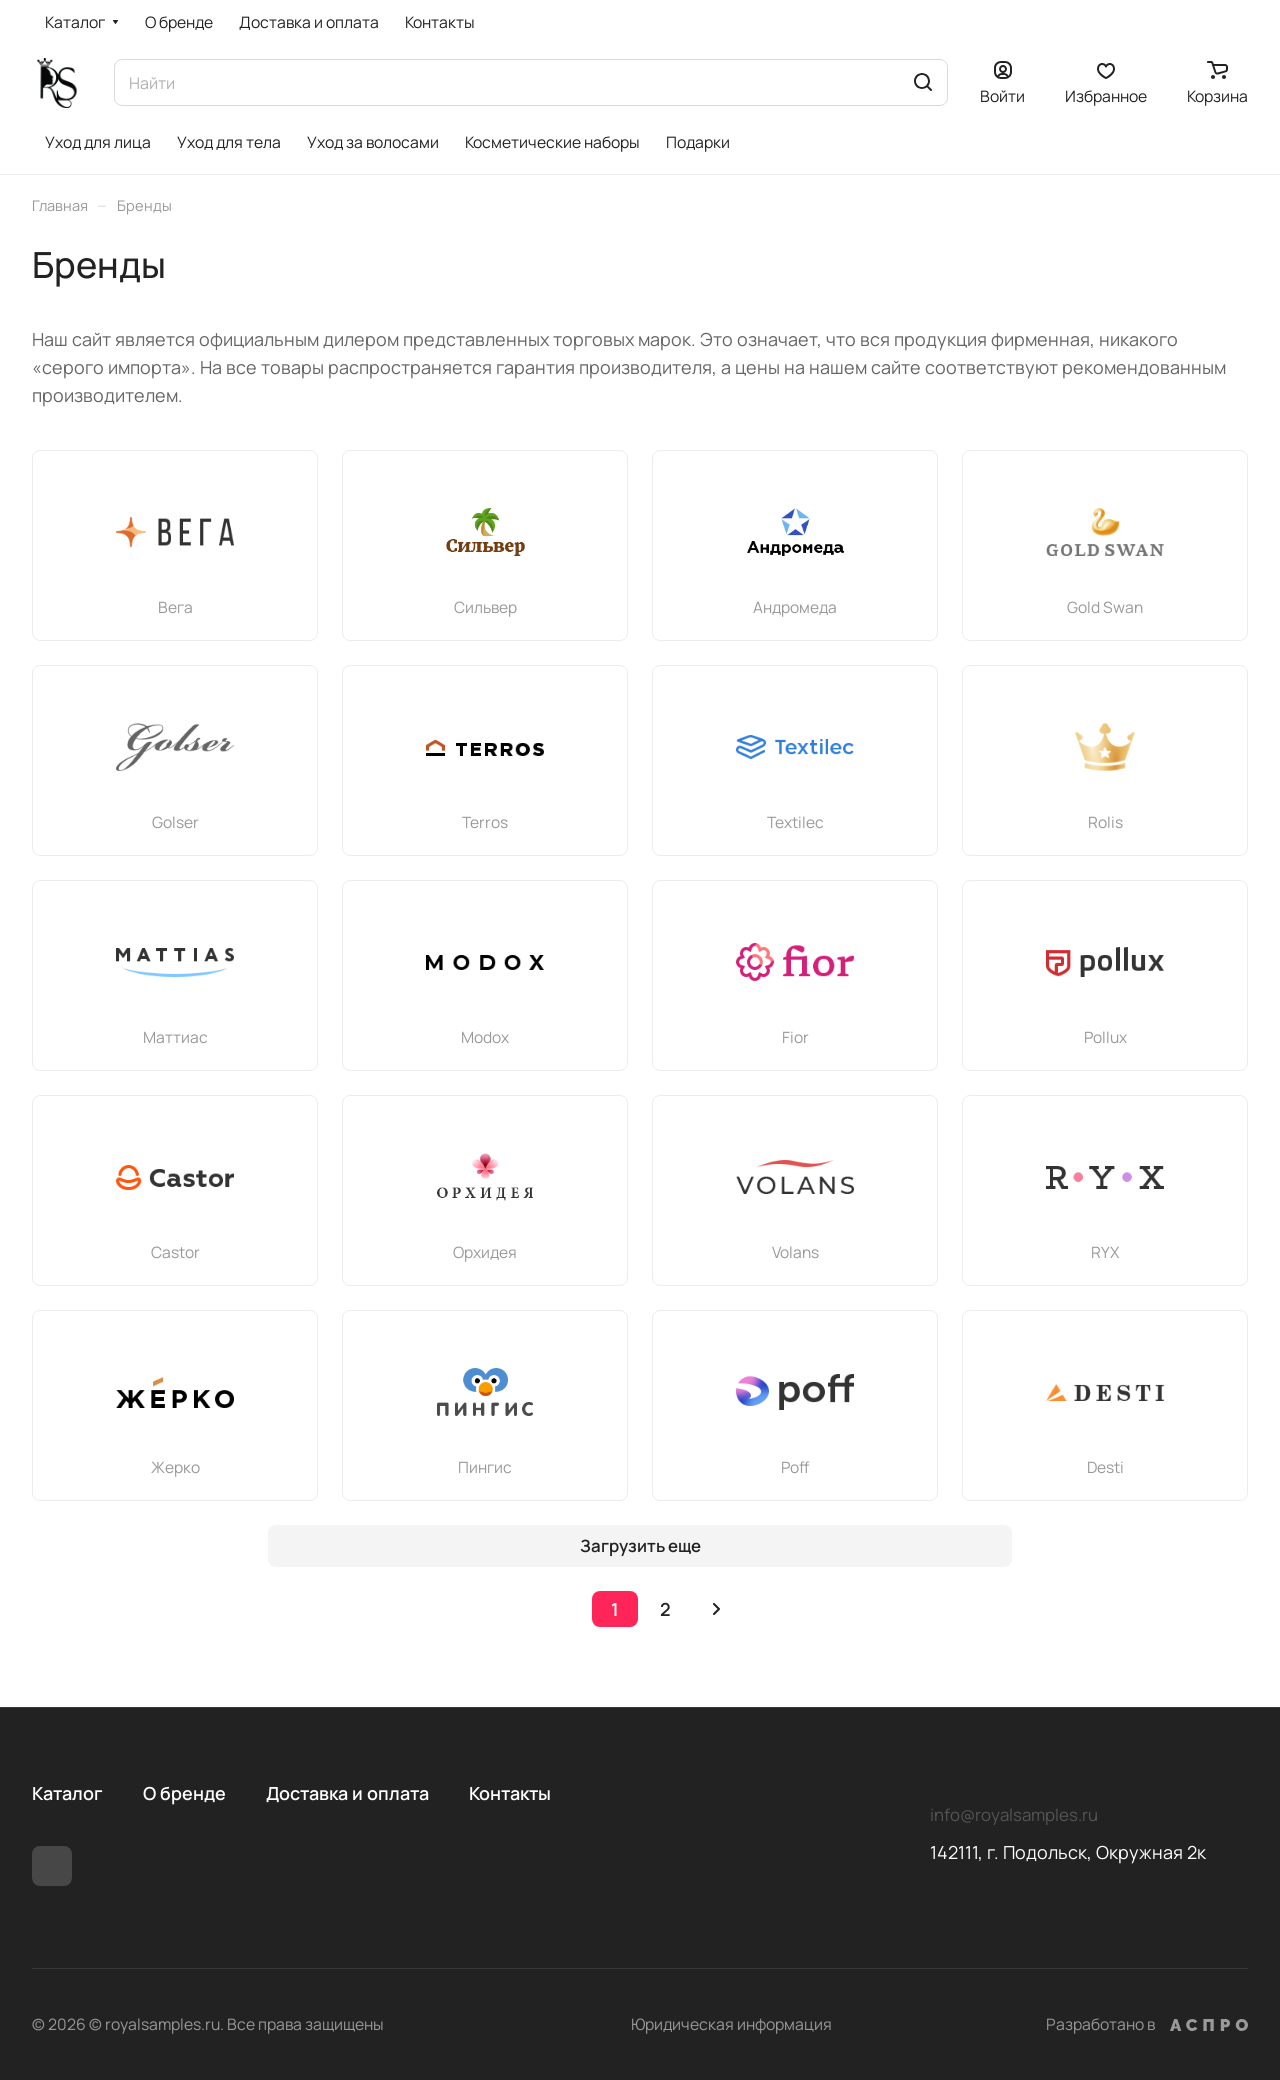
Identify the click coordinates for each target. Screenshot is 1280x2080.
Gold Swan (1105, 607)
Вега (175, 607)
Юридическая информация (731, 2024)
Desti (1105, 1467)
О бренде (184, 1793)
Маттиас (175, 1037)
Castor (175, 1252)
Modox (485, 1037)
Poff (795, 1467)
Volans (795, 1252)
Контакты (510, 1793)
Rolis (1105, 822)
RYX (1105, 1252)
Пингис (485, 1467)
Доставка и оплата (347, 1793)
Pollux (1105, 1037)
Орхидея (485, 1252)
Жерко (175, 1467)
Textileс (795, 822)
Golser (175, 822)
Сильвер (485, 607)
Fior (795, 1037)
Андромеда (795, 607)
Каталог (67, 1793)
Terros (485, 822)
